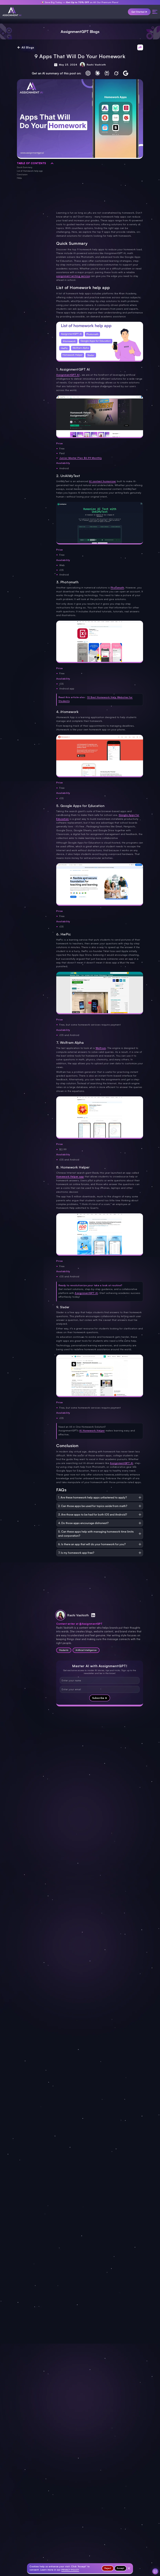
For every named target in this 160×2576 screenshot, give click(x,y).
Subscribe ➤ (99, 1698)
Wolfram (101, 1048)
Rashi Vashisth (78, 1615)
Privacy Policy (70, 2569)
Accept (120, 2568)
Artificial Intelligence (86, 1650)
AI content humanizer (102, 481)
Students (63, 1650)
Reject (107, 2568)
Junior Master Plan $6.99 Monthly (80, 457)
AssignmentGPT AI (67, 374)
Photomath (117, 587)
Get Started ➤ (139, 11)
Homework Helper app (70, 1176)
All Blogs (25, 47)
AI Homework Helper (92, 1430)
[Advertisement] (99, 185)
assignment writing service (73, 276)
